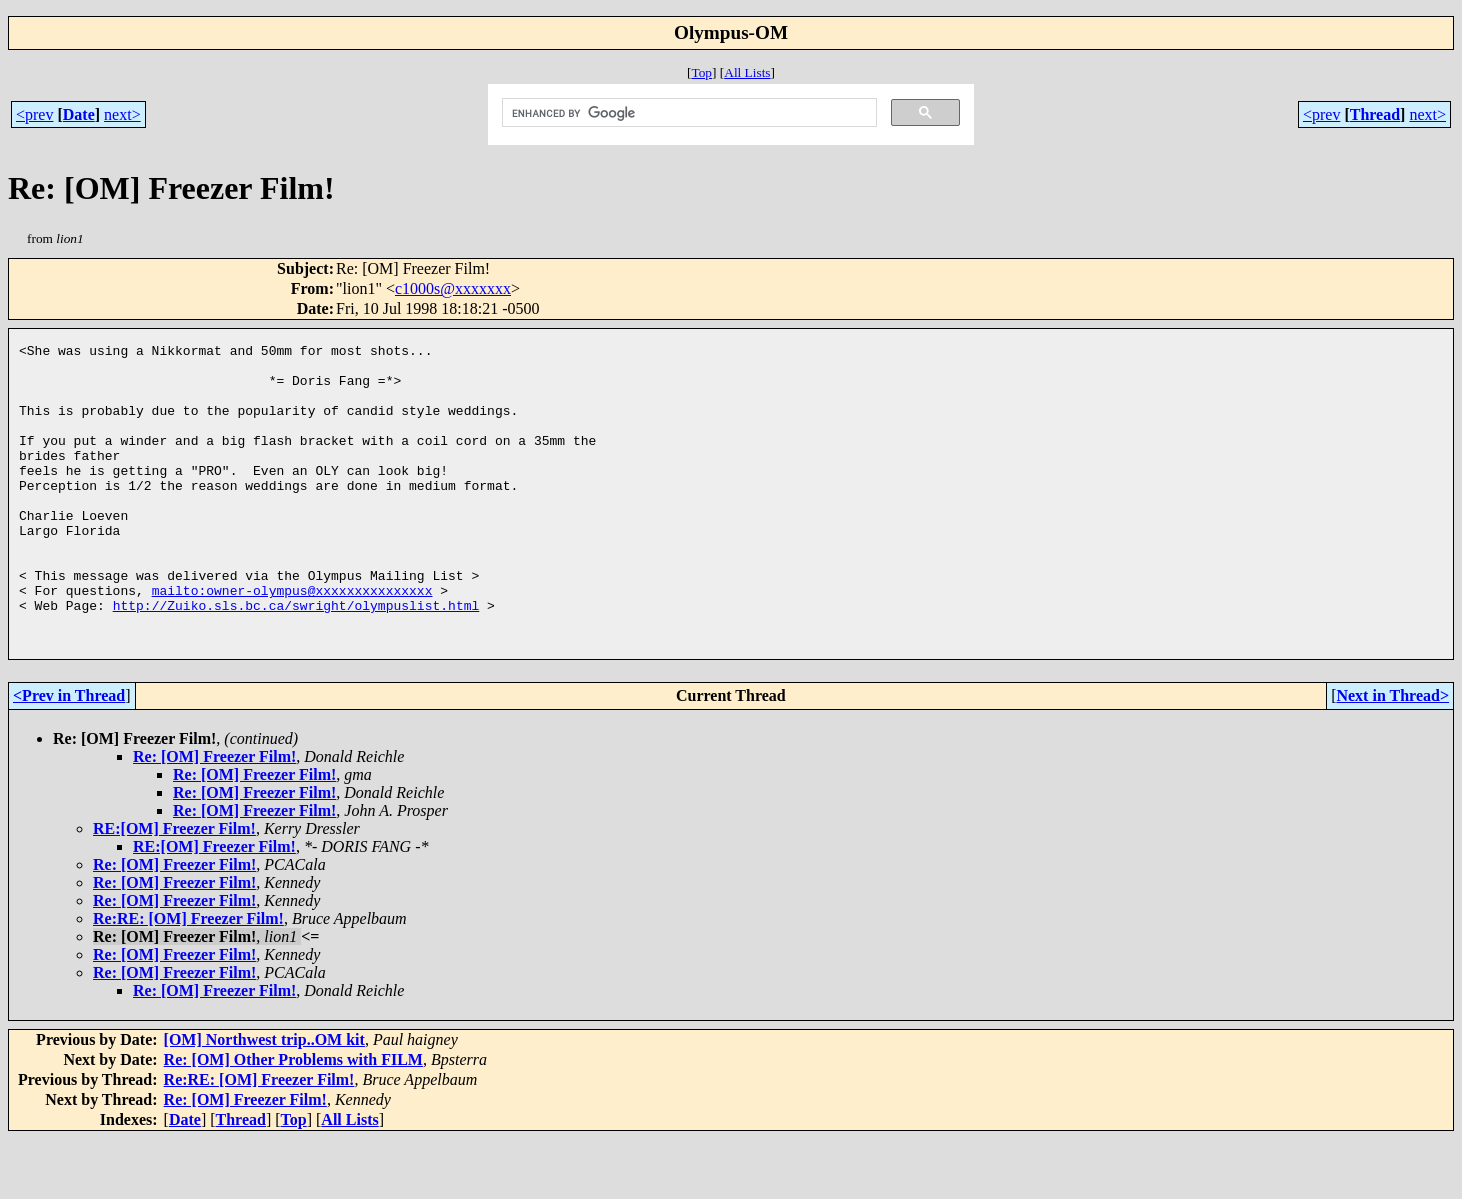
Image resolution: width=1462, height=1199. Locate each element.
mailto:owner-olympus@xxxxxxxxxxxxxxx (292, 641)
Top (701, 72)
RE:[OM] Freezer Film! (174, 888)
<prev (34, 114)
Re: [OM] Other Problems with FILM (293, 1119)
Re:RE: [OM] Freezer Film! (188, 978)
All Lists (747, 72)
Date (79, 114)
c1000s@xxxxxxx (453, 288)
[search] (688, 113)
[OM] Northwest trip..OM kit (264, 1099)
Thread (1375, 114)
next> (122, 114)
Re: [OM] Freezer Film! (214, 816)
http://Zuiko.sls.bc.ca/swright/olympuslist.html (296, 659)
